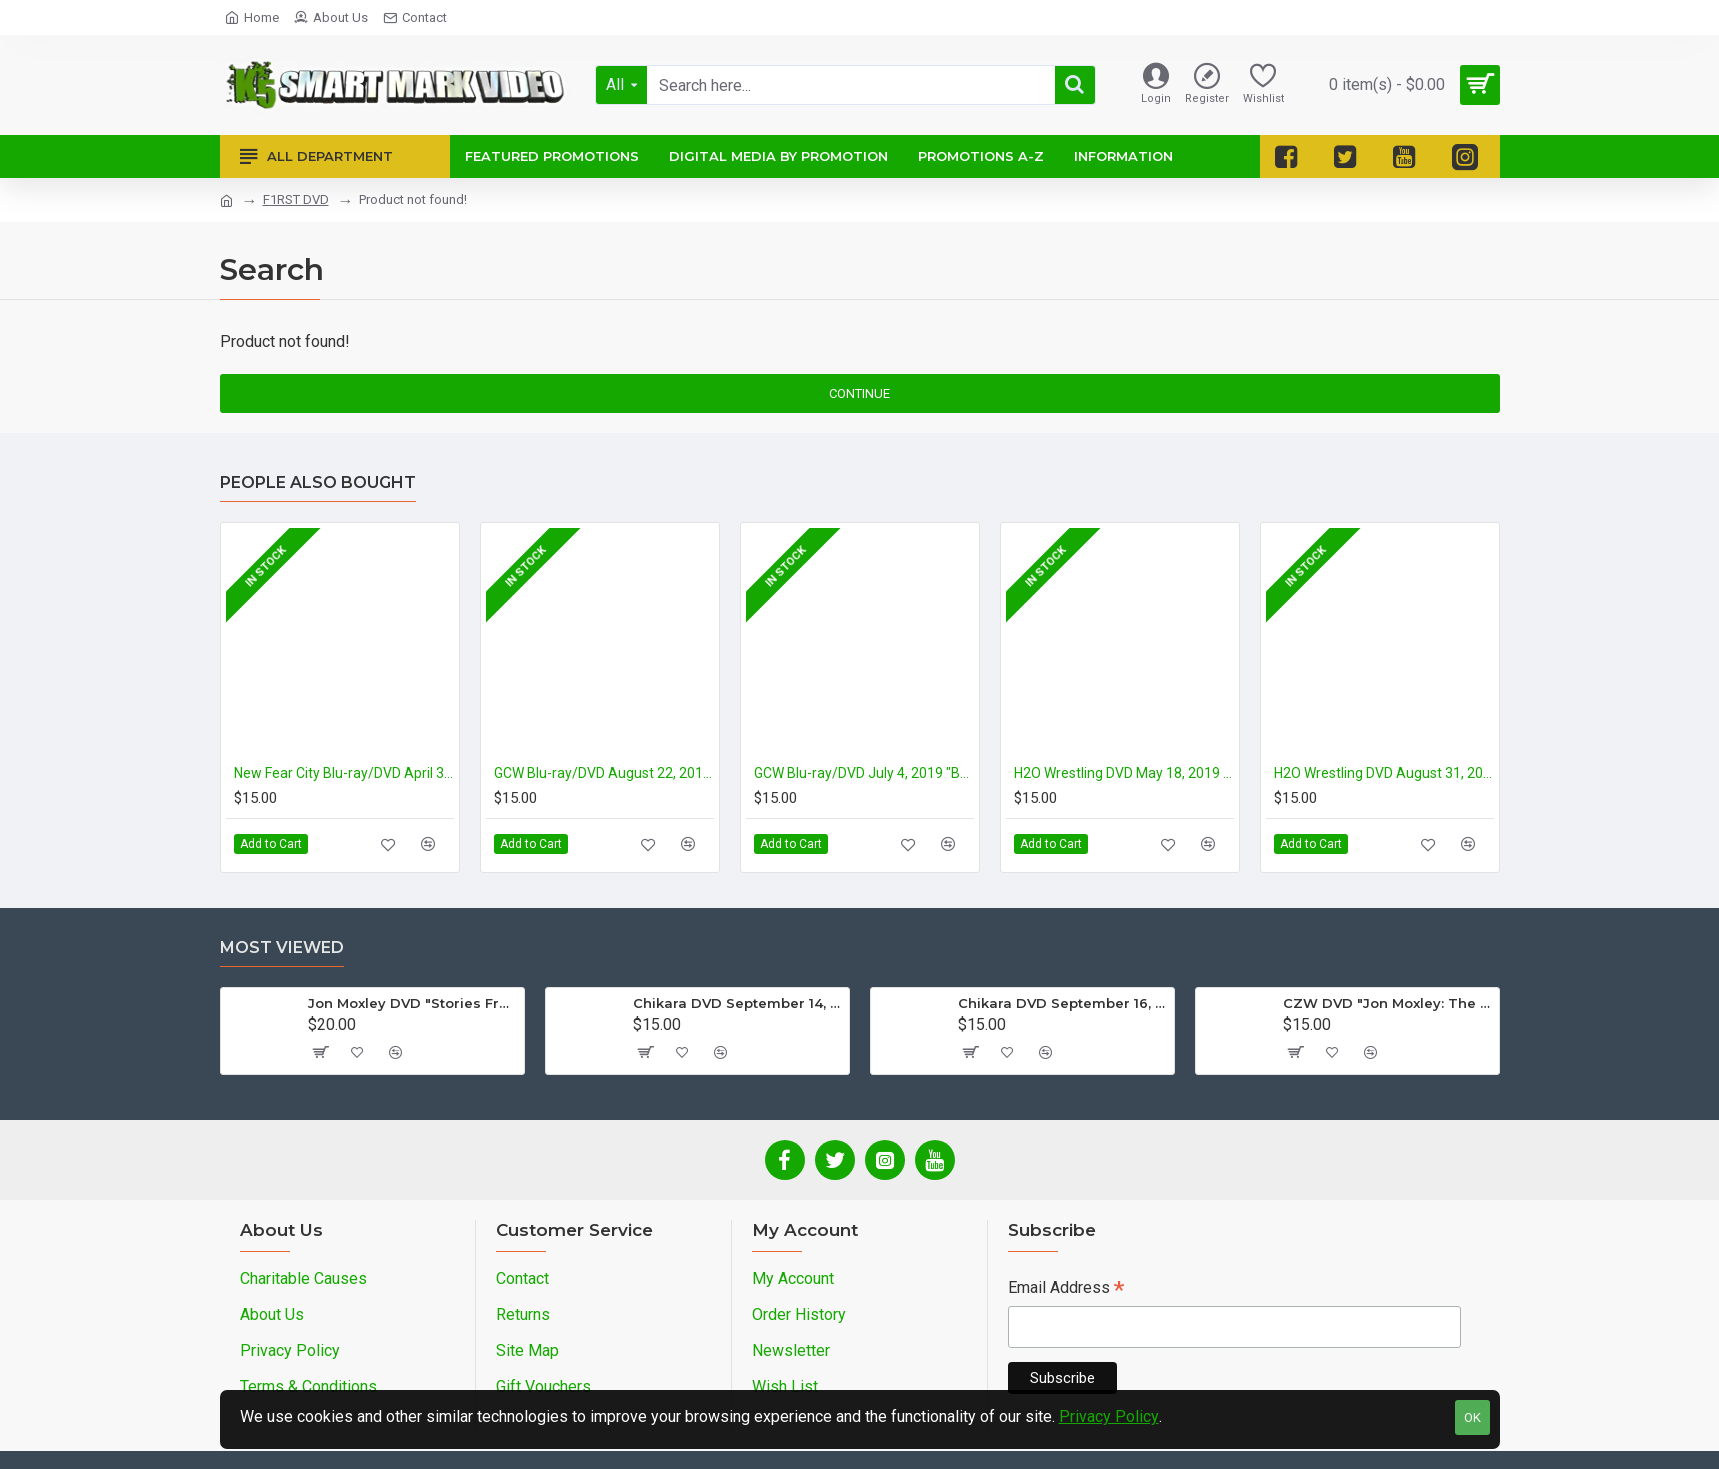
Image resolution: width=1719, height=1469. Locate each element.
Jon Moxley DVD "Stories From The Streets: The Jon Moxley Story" (412, 1003)
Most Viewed (282, 947)
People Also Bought (318, 482)
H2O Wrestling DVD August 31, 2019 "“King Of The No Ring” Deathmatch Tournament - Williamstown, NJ (1384, 773)
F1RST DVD (296, 199)
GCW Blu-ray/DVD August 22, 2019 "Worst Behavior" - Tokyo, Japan (604, 773)
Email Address (1066, 1289)
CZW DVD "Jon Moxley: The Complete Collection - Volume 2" (1387, 1003)
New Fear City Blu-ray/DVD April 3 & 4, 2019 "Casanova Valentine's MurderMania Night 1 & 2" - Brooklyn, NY (344, 773)
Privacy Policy (1109, 1416)
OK (1472, 1417)
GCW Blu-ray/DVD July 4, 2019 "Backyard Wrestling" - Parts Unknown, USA (864, 773)
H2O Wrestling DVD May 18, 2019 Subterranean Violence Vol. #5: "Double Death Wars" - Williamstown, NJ (1124, 773)
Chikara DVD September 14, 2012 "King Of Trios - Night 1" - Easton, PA (737, 1003)
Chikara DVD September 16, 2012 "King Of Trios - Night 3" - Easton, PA (1062, 1003)
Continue (859, 393)
